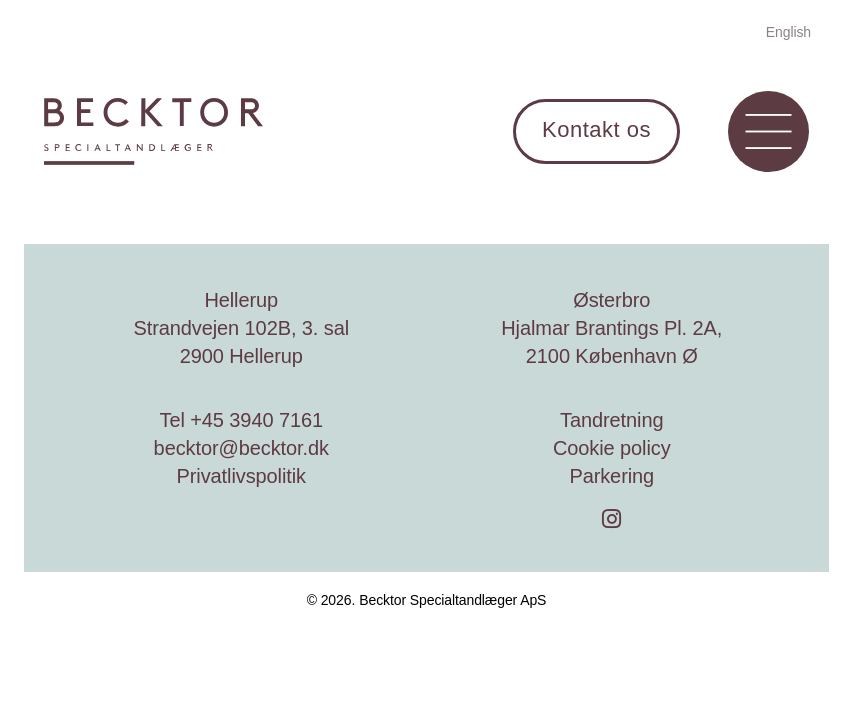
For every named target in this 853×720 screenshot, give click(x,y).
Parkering (611, 476)
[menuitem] (788, 31)
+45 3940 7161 (256, 420)
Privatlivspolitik (241, 476)
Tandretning (611, 420)
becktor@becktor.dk (241, 448)
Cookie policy (612, 448)
